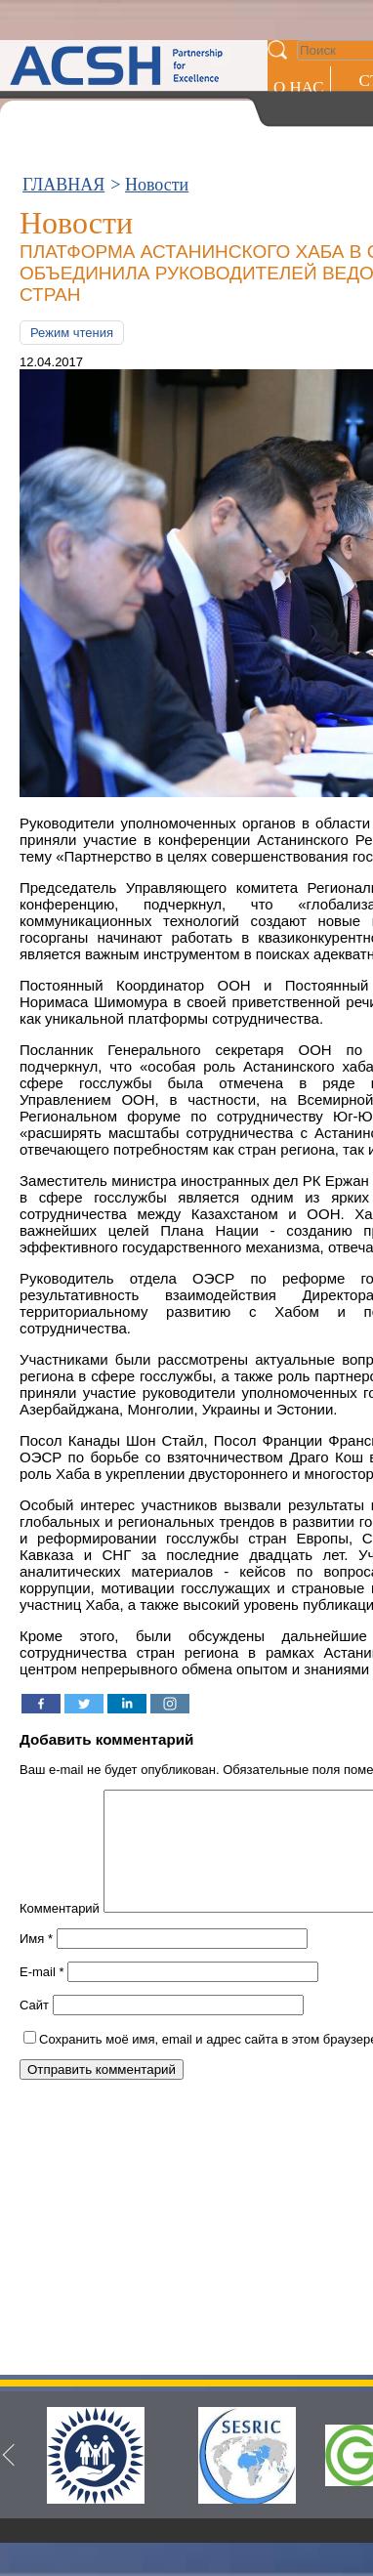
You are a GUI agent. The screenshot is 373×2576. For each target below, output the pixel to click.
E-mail (42, 1995)
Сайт (34, 2028)
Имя (36, 1962)
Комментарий (60, 1931)
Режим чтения (71, 332)
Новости (156, 184)
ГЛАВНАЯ (63, 184)
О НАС (298, 87)
